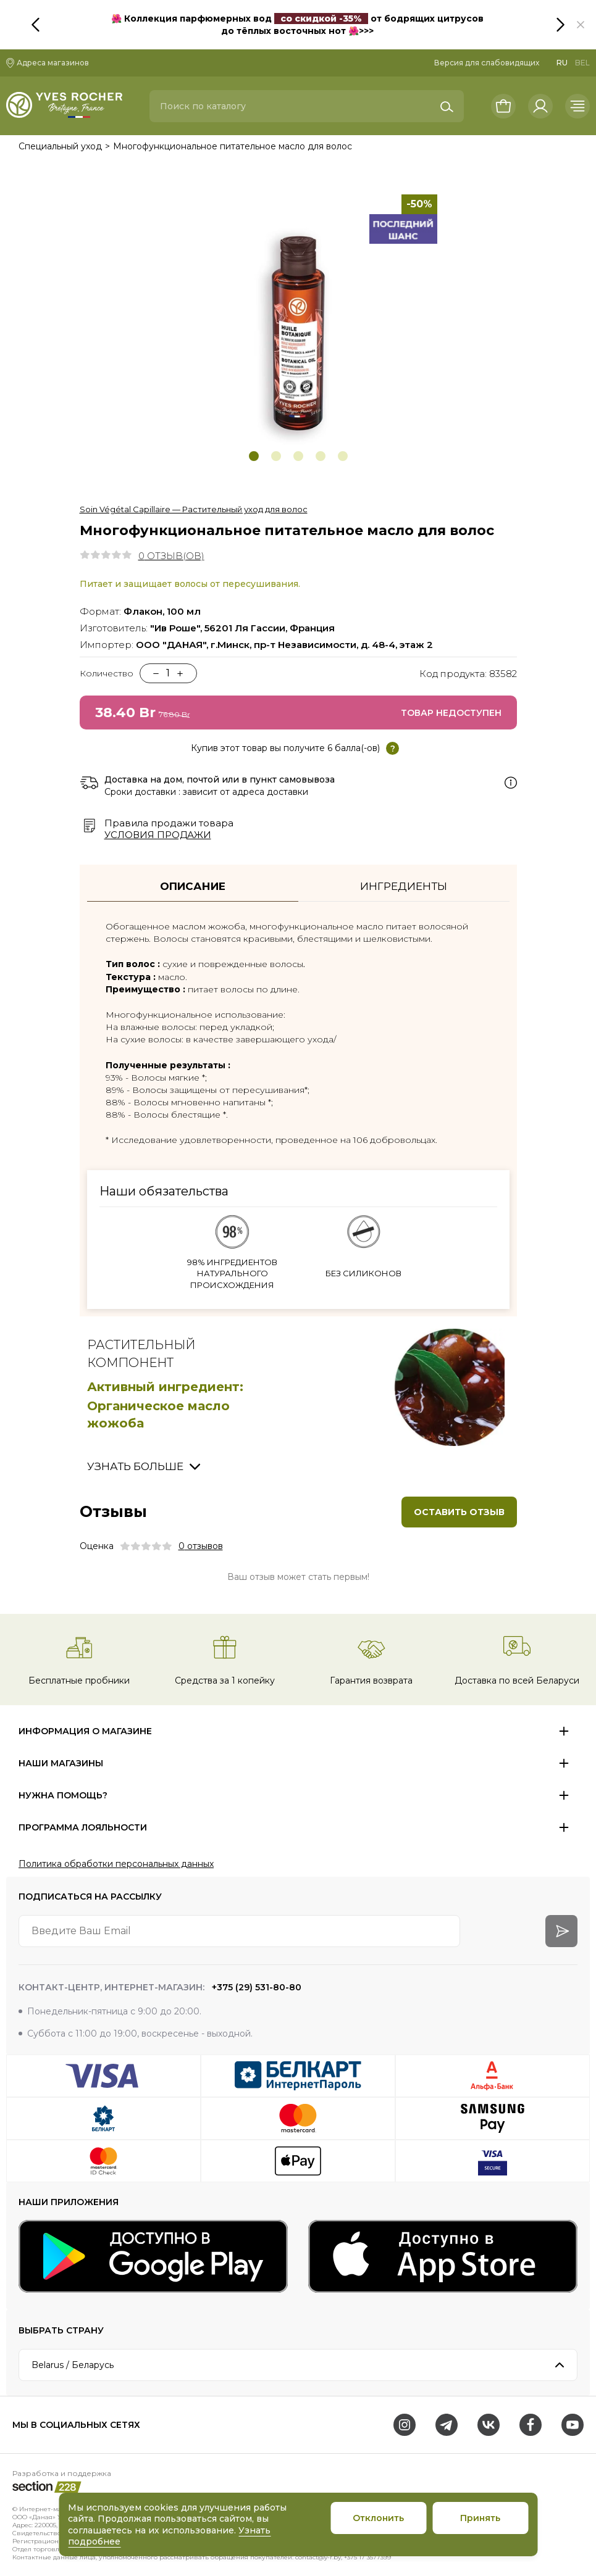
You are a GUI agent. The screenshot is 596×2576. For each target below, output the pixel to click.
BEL (582, 62)
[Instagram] (404, 2425)
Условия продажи (157, 835)
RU (562, 62)
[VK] (488, 2425)
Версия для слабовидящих (486, 62)
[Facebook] (530, 2425)
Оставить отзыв (459, 1512)
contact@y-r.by (318, 2557)
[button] (580, 25)
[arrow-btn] (561, 1931)
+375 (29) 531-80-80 (255, 1987)
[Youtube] (572, 2425)
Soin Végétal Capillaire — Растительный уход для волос (194, 509)
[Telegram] (446, 2425)
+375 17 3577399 (367, 2557)
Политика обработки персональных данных (116, 1863)
